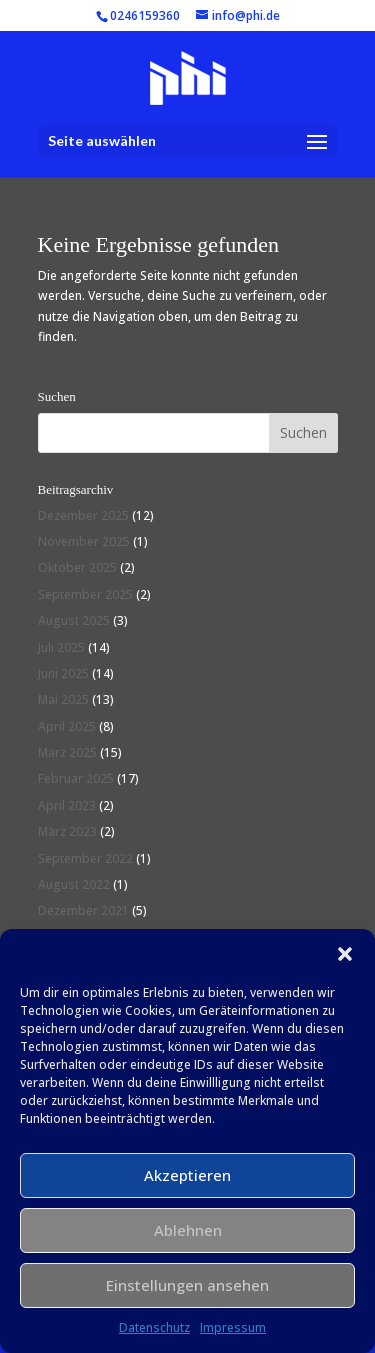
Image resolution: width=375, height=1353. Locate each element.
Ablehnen (188, 1230)
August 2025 (74, 620)
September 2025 (85, 594)
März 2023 (67, 831)
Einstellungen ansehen (187, 1285)
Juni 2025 (63, 673)
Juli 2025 (61, 647)
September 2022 (85, 858)
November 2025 (84, 541)
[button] (345, 954)
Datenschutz (154, 1327)
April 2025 (67, 726)
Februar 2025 (76, 778)
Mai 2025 (63, 699)
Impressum (233, 1327)
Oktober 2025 (77, 567)
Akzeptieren (187, 1175)
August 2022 (74, 884)
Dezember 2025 (83, 515)
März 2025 (67, 752)
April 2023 (67, 805)
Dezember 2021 (83, 910)
